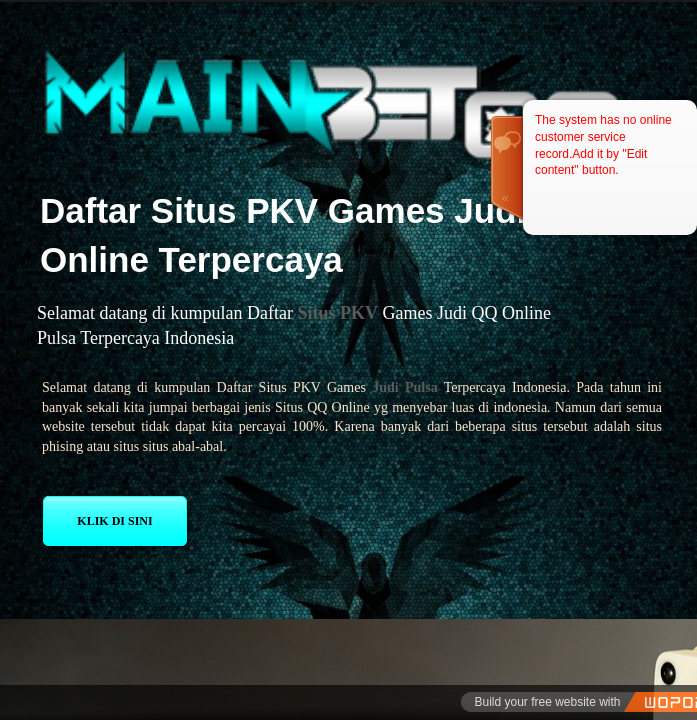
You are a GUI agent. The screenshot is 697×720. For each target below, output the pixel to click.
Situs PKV (337, 313)
